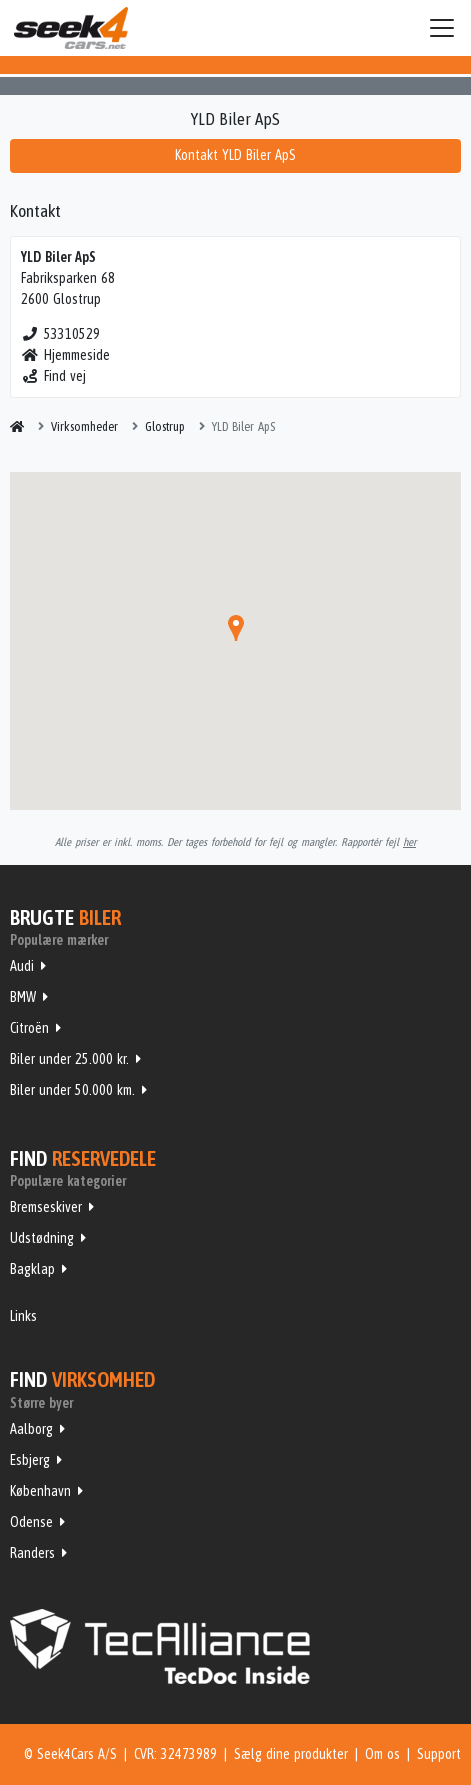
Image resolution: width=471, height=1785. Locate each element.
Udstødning (42, 1238)
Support (439, 1754)
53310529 (60, 334)
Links (23, 1316)
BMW (23, 997)
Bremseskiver (46, 1207)
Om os (382, 1754)
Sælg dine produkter (291, 1754)
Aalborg (31, 1429)
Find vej (53, 376)
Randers (32, 1553)
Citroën (29, 1028)
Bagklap (32, 1269)
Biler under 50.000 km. (72, 1090)
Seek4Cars (71, 28)
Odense (31, 1522)
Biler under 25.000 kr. (69, 1059)
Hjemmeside (65, 355)
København (40, 1491)
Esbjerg (30, 1460)
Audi (22, 966)
